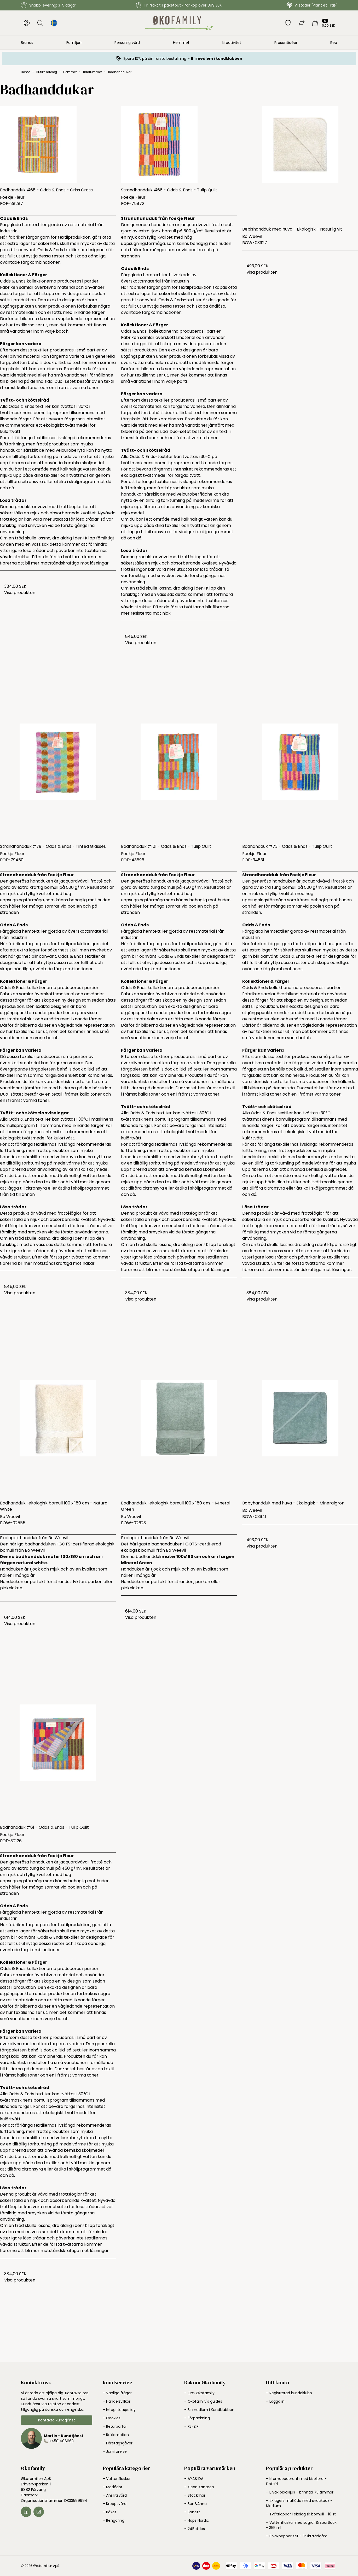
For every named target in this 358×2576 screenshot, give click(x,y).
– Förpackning (197, 2418)
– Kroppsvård (114, 2503)
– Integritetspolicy (119, 2409)
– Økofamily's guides (203, 2401)
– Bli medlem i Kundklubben (209, 2409)
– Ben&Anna (195, 2503)
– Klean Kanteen (199, 2487)
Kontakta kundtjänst (56, 2420)
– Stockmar (194, 2495)
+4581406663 (61, 2441)
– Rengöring (113, 2520)
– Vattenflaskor (117, 2478)
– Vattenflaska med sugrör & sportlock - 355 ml (301, 2525)
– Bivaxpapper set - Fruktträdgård (296, 2536)
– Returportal (114, 2426)
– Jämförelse (115, 2451)
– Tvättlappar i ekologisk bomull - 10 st (301, 2514)
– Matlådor (112, 2487)
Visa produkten (19, 593)
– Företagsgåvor (117, 2443)
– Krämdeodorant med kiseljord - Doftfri (296, 2481)
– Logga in (275, 2401)
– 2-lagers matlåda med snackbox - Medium (299, 2503)
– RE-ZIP (191, 2426)
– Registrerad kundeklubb (289, 2393)
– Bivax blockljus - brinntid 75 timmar (299, 2492)
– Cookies (111, 2418)
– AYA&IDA (193, 2478)
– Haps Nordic (196, 2520)
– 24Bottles (194, 2528)
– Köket (109, 2512)
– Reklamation (116, 2434)
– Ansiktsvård (115, 2495)
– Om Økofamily (199, 2393)
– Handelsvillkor (116, 2401)
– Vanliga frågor (117, 2393)
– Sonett (192, 2512)
